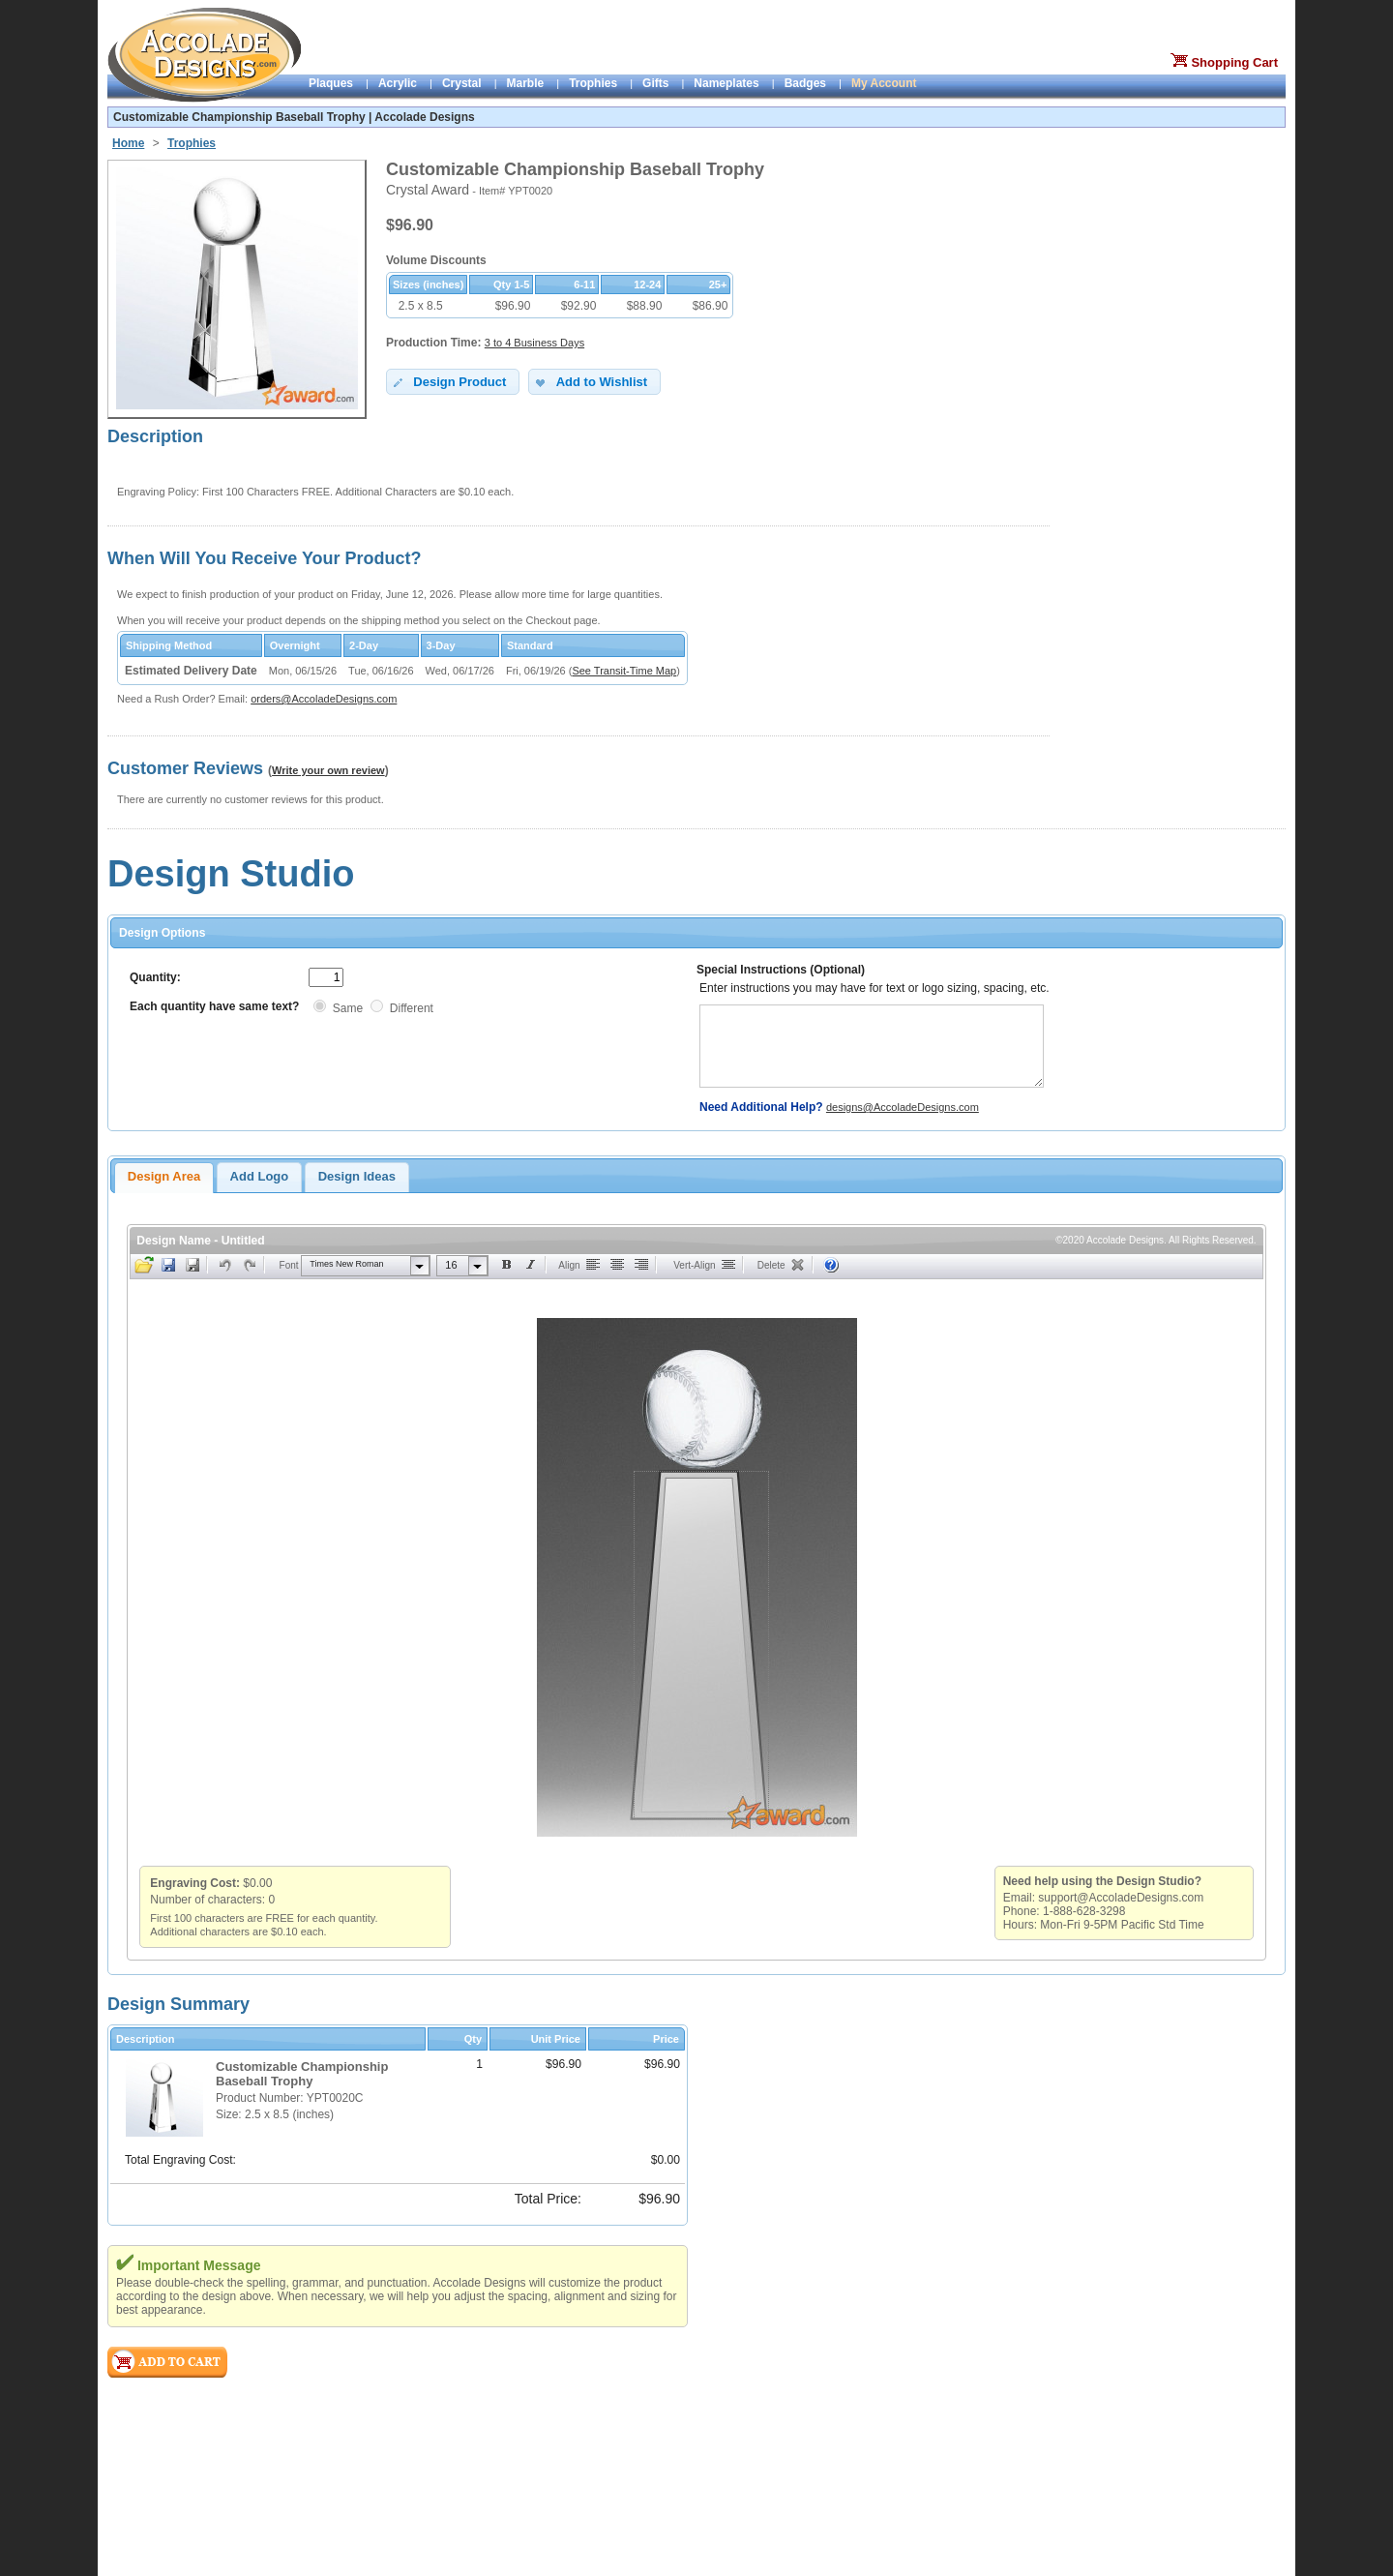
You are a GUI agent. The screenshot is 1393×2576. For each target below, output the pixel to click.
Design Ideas (357, 1176)
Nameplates (726, 83)
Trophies (593, 83)
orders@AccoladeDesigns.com (324, 698)
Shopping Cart (1234, 62)
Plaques (331, 83)
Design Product (448, 382)
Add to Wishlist (589, 382)
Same (348, 1008)
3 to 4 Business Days (534, 342)
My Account (884, 83)
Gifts (655, 83)
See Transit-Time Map (624, 670)
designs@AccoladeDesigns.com (902, 1107)
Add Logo (259, 1176)
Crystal (462, 83)
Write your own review (328, 770)
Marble (526, 83)
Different (411, 1008)
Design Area (164, 1176)
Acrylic (397, 83)
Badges (805, 83)
